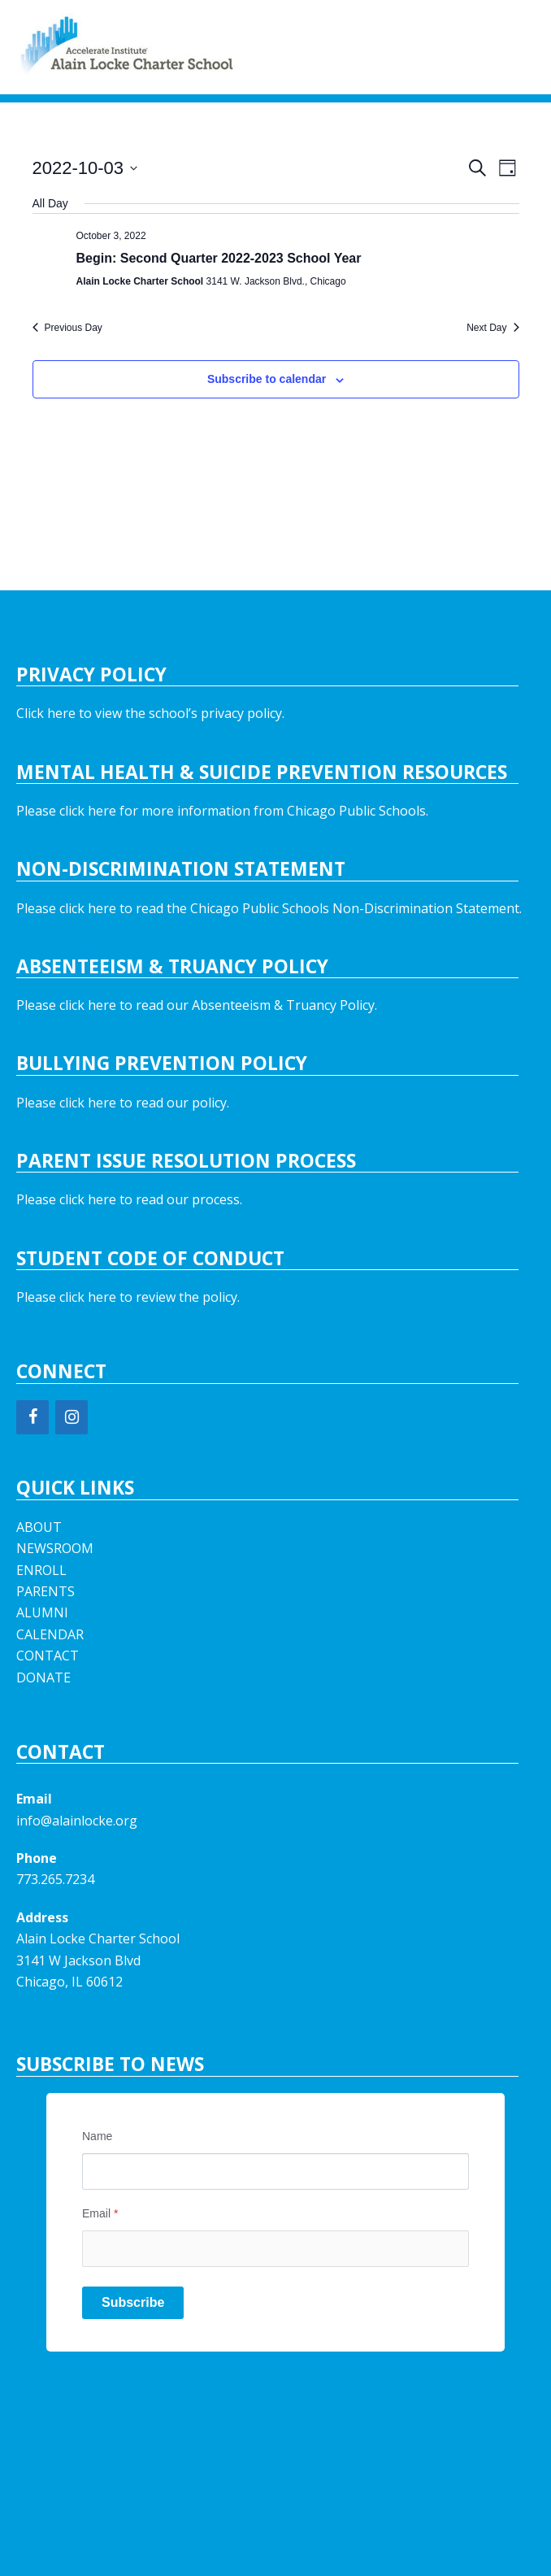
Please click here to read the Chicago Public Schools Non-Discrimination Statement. (269, 908)
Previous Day (67, 327)
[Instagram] (71, 1417)
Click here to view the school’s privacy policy (149, 713)
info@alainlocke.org (76, 1821)
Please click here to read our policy (121, 1103)
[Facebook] (32, 1417)
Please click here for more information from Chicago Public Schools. (222, 811)
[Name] (275, 2171)
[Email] (275, 2248)
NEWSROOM (54, 1548)
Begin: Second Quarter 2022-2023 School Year (219, 258)
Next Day (492, 327)
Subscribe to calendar (266, 378)
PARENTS (45, 1591)
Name (97, 2136)
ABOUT (39, 1527)
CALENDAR (50, 1634)
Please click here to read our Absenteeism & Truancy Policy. (196, 1005)
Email (100, 2213)
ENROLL (41, 1570)
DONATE (43, 1677)
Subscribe (133, 2302)
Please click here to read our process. (129, 1199)
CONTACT (47, 1655)
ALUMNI (42, 1612)
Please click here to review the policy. (128, 1297)
